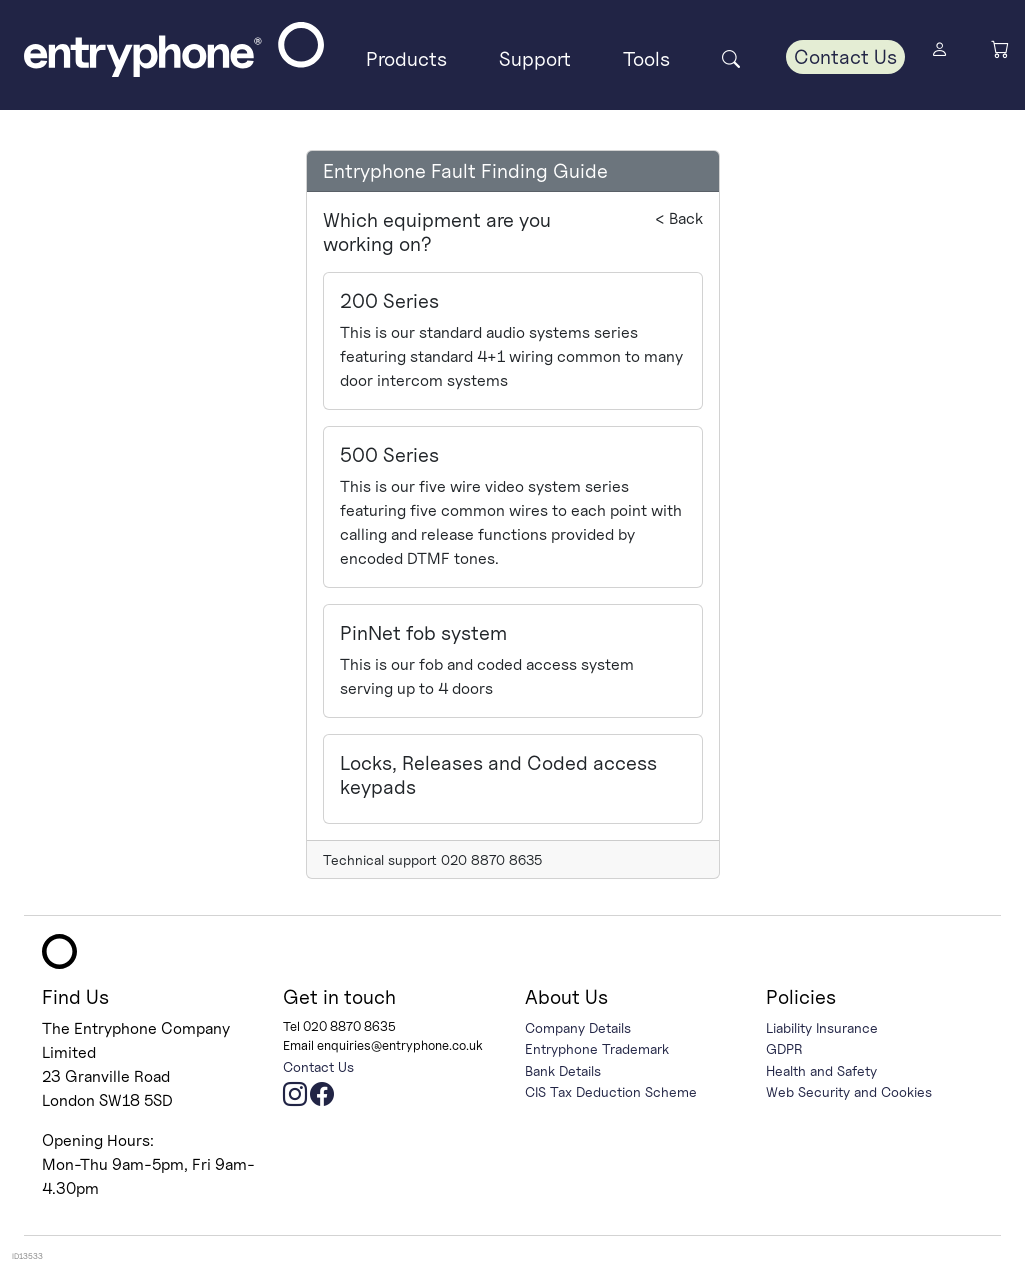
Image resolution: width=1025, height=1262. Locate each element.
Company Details (578, 1027)
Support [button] (535, 59)
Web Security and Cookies (849, 1091)
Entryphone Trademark (597, 1048)
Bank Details (563, 1070)
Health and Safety (821, 1070)
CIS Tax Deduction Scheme (611, 1091)
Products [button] (406, 59)
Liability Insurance (822, 1027)
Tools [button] (646, 59)
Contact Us (845, 57)
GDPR (784, 1048)
